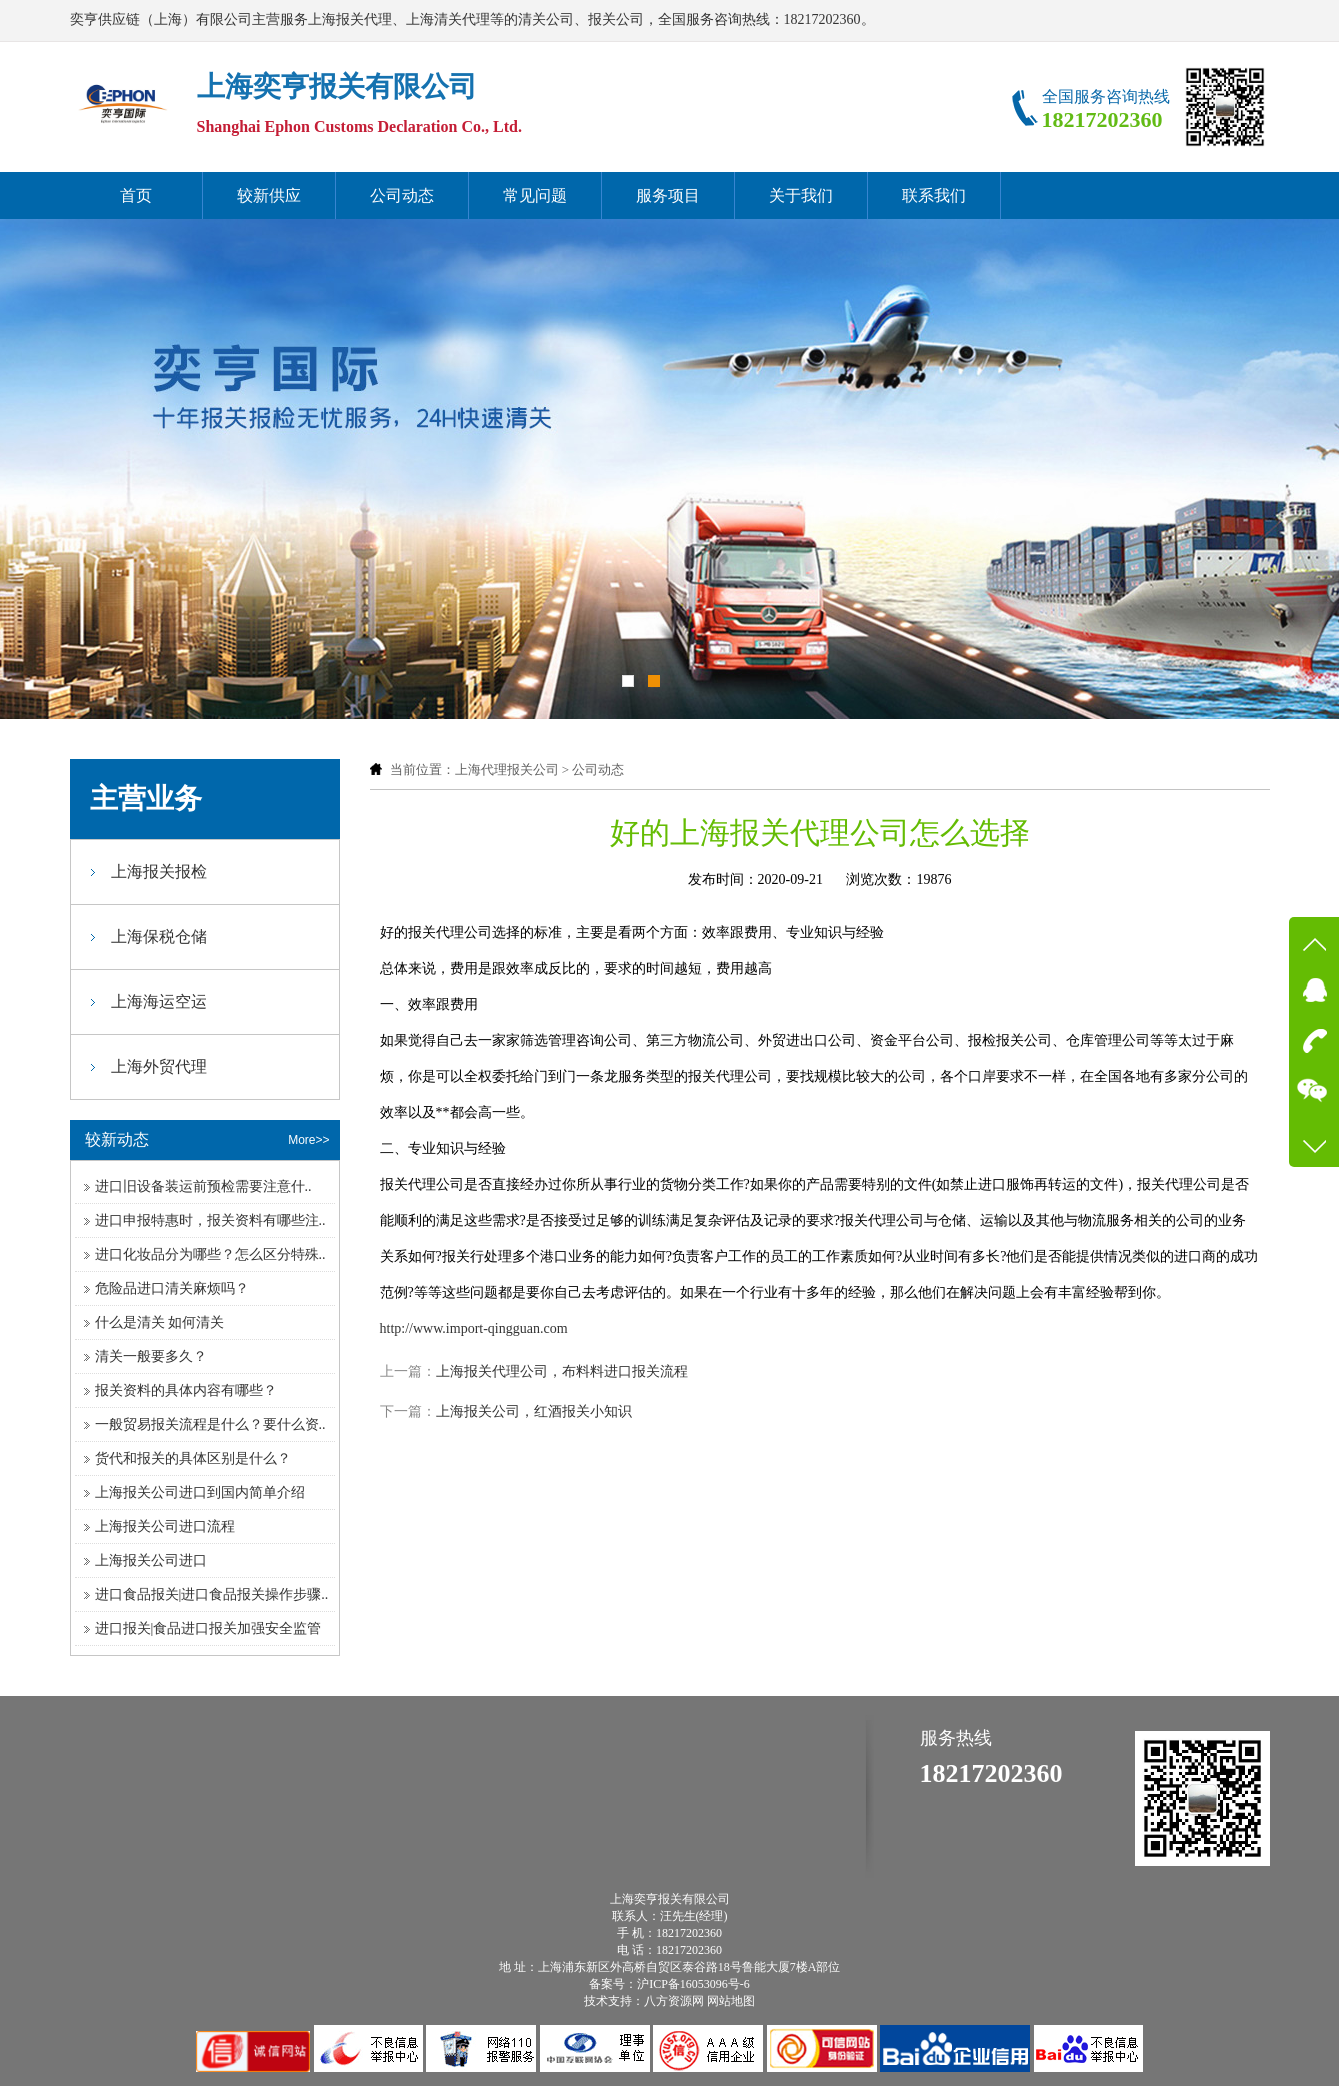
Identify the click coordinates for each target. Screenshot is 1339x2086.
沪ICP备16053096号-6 (693, 1984)
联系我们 (934, 195)
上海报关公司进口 (151, 1560)
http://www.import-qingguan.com (474, 1328)
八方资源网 (674, 2001)
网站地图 (731, 2001)
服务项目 (668, 195)
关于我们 (801, 195)
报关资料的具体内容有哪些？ (186, 1390)
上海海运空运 (159, 1001)
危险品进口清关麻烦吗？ (172, 1288)
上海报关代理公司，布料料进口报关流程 (562, 1371)
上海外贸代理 (159, 1066)
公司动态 (402, 195)
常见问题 (535, 195)
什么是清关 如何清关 (160, 1322)
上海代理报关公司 (507, 769)
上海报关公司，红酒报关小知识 (534, 1411)
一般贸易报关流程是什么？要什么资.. (210, 1424)
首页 (136, 195)
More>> (308, 1140)
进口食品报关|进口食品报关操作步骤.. (212, 1594)
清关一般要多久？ (151, 1356)
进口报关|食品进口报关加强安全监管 (208, 1628)
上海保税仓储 (159, 936)
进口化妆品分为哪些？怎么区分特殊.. (210, 1254)
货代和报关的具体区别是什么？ (193, 1458)
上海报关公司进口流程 (165, 1526)
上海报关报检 (159, 871)
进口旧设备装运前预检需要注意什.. (203, 1186)
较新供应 (269, 195)
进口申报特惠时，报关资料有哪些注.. (210, 1220)
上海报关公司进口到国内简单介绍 (200, 1492)
